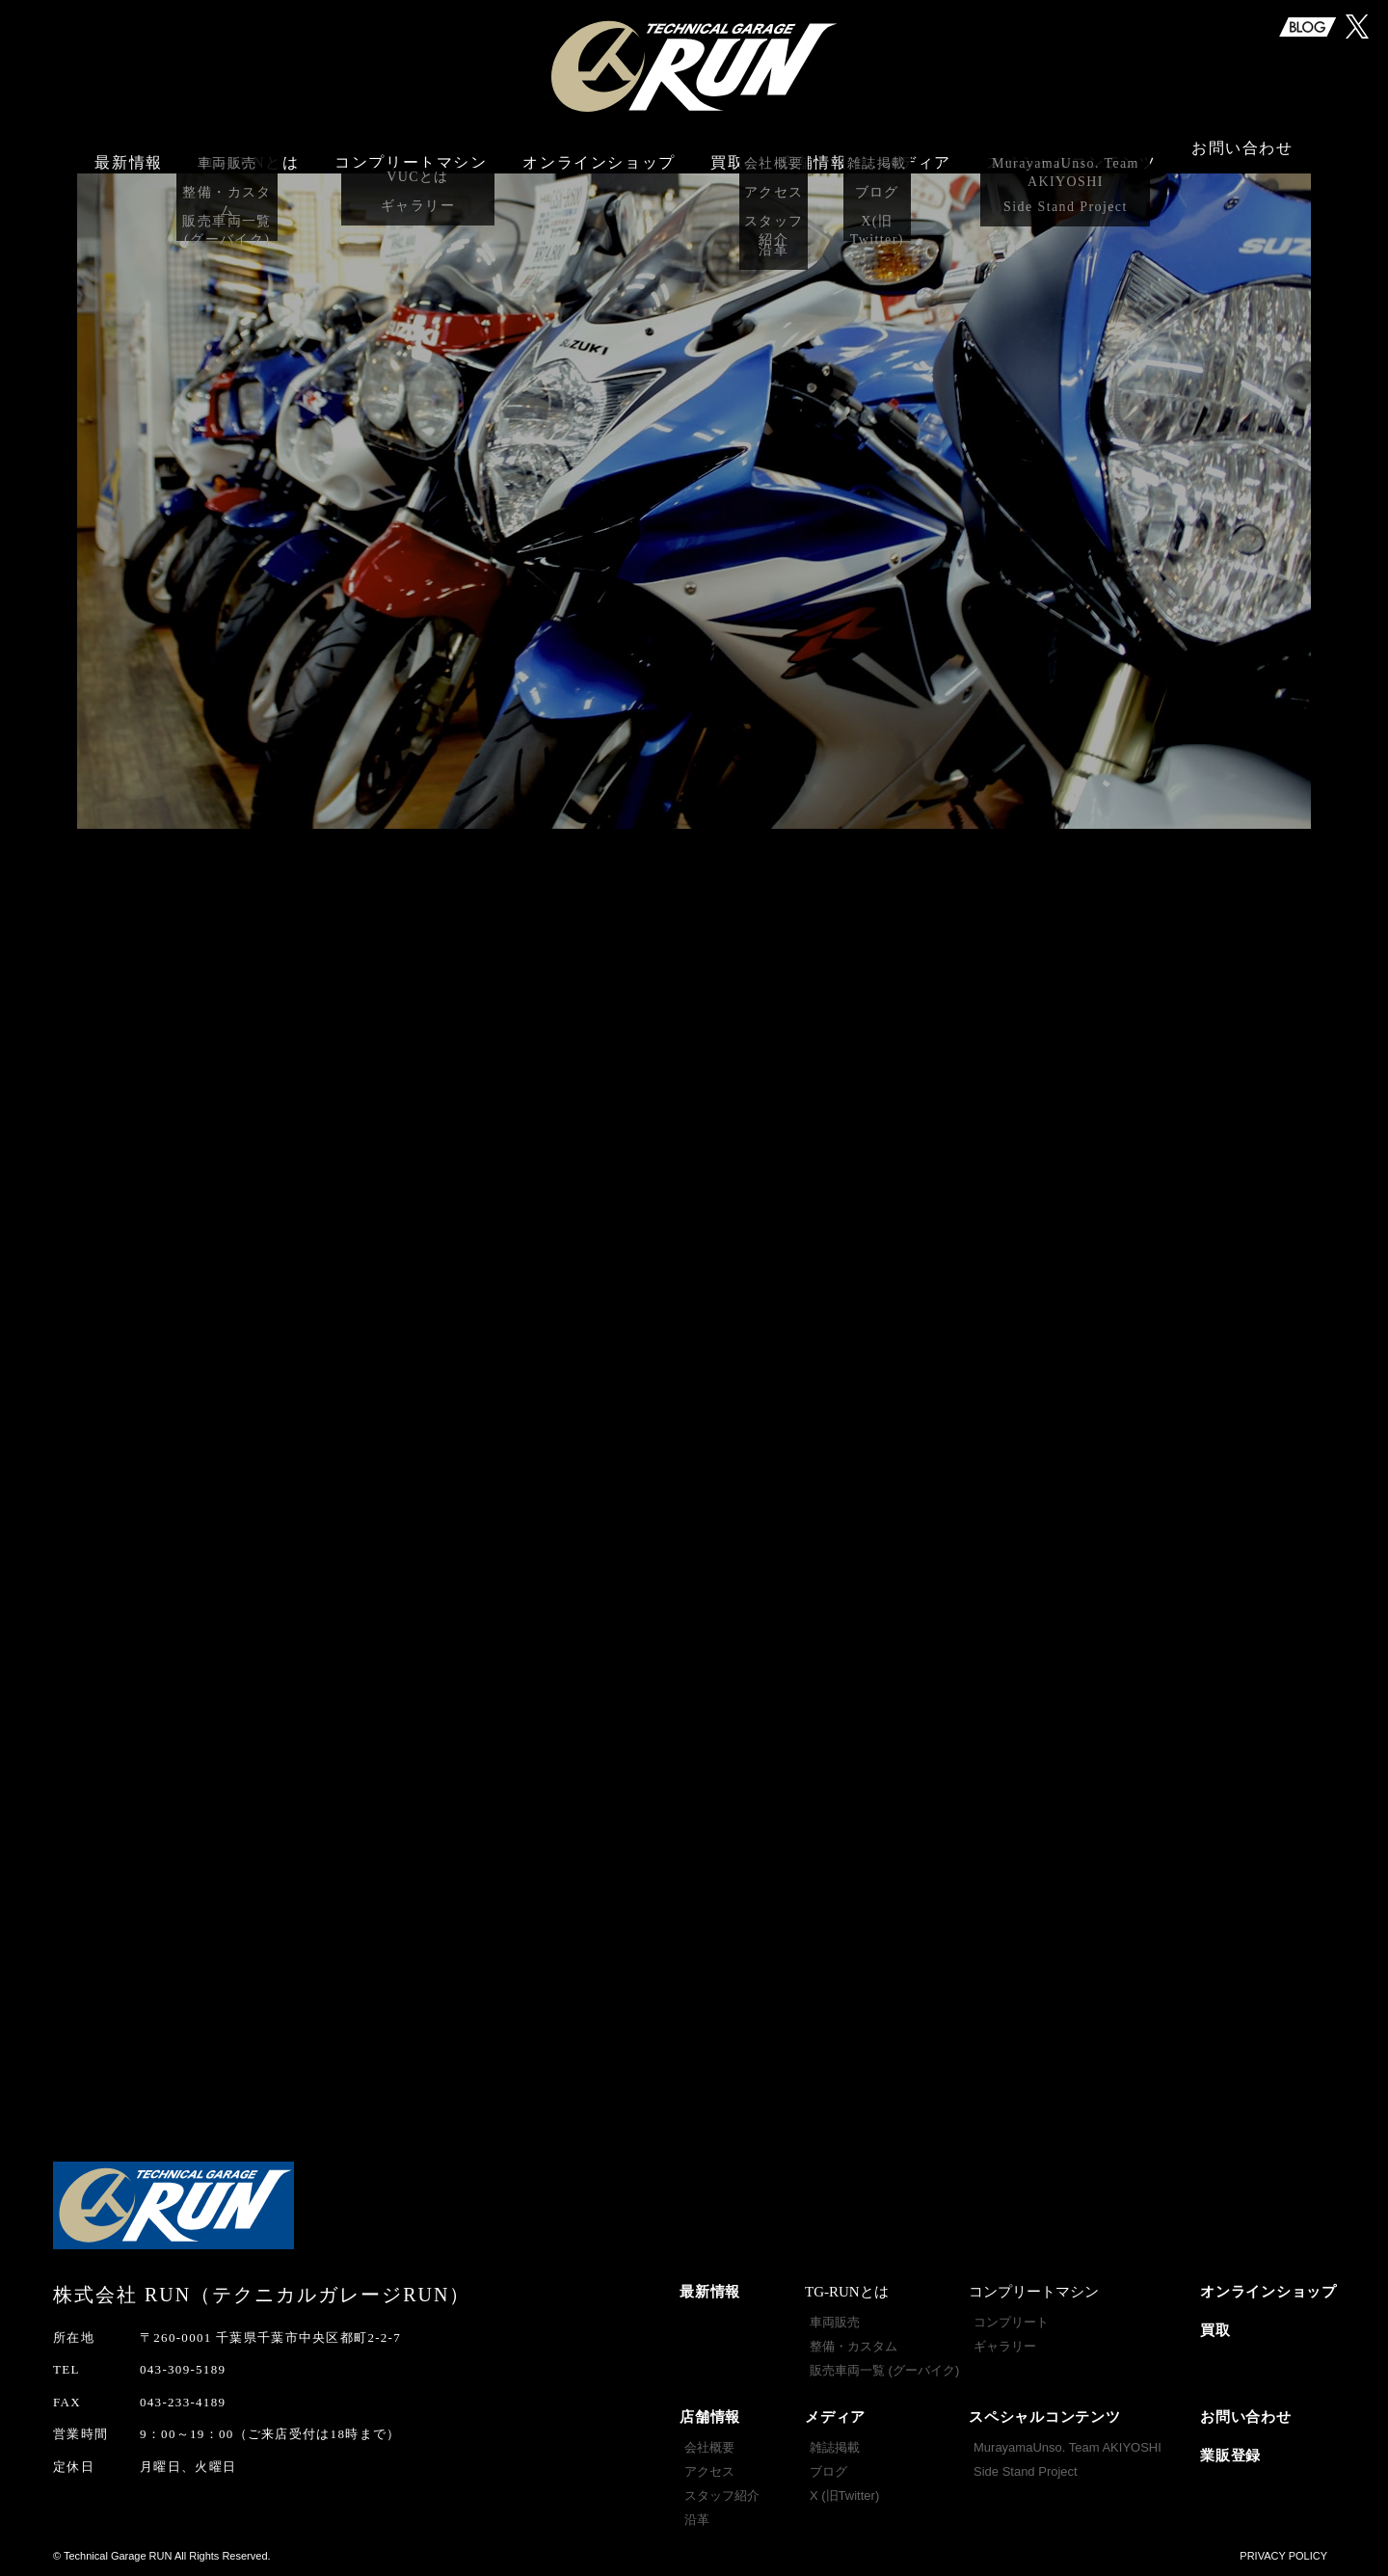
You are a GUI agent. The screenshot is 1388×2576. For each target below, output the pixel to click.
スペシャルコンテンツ (1045, 2417)
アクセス (709, 2471)
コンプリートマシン (410, 152)
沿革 (696, 2519)
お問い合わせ (1242, 152)
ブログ (828, 2471)
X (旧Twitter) (844, 2495)
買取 (727, 152)
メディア (835, 2417)
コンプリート (1011, 2322)
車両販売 (835, 2322)
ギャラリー (1005, 2346)
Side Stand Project (1026, 2471)
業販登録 (1230, 2455)
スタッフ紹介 (722, 2495)
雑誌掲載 (835, 2447)
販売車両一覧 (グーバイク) (884, 2370)
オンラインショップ (598, 152)
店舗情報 (710, 2417)
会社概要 (709, 2447)
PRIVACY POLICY (1283, 2556)
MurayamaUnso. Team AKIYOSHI (1067, 2447)
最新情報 (128, 152)
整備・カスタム (853, 2346)
